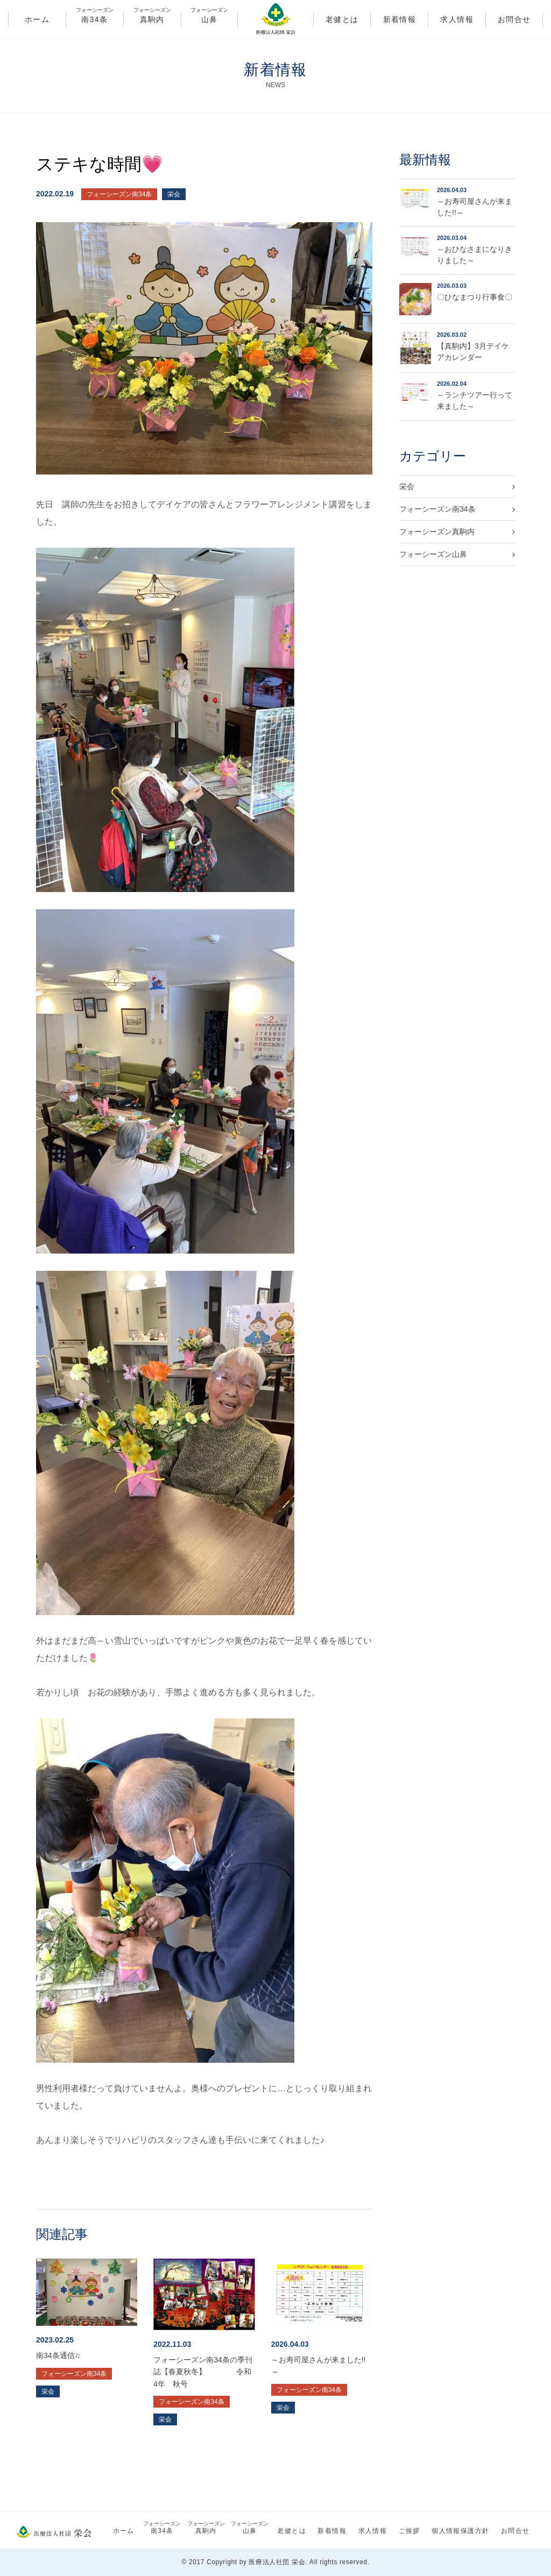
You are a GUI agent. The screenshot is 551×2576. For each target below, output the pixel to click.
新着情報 (399, 19)
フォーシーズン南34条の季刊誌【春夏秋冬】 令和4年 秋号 (202, 2371)
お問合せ (514, 19)
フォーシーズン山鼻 (433, 554)
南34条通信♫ (58, 2355)
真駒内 (152, 18)
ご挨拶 (409, 2531)
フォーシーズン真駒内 (437, 531)
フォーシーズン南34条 (119, 194)
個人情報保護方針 (460, 2531)
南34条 (94, 18)
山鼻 (209, 18)
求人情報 (457, 19)
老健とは (342, 19)
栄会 (173, 194)
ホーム (37, 19)
